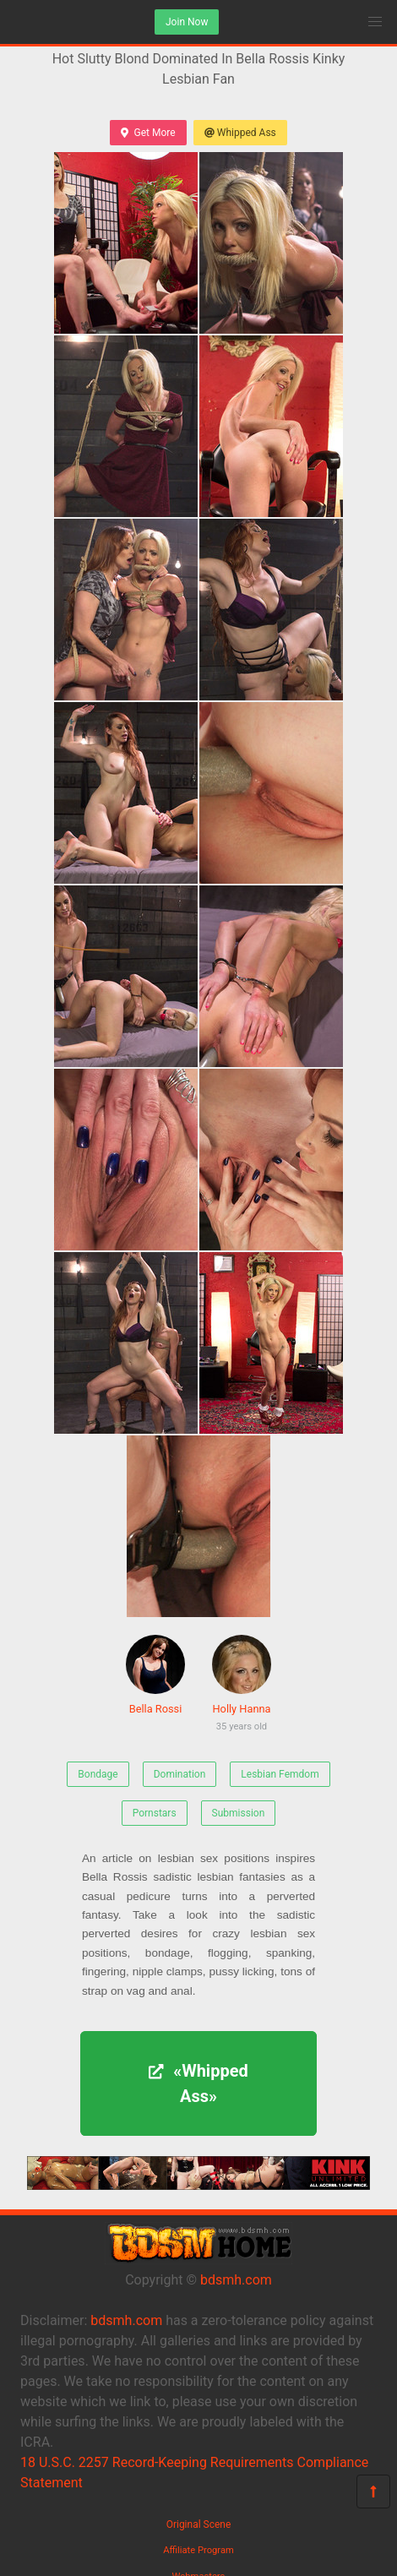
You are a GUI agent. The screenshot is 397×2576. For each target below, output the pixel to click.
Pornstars (155, 1813)
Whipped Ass (240, 133)
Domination (180, 1774)
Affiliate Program (198, 2550)
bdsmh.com (236, 2280)
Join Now (187, 22)
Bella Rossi (155, 1675)
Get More (148, 133)
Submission (238, 1813)
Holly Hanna (241, 1686)
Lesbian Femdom (279, 1774)
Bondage (97, 1774)
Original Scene (198, 2524)
